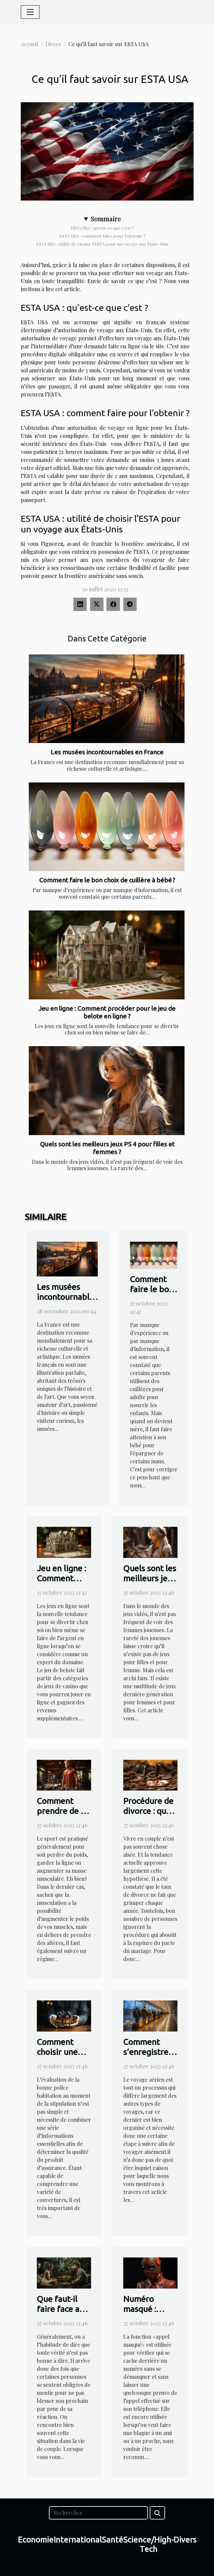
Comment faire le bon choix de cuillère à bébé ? (107, 880)
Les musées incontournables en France (107, 752)
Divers (53, 43)
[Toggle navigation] (30, 12)
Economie (36, 2539)
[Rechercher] (98, 2513)
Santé (112, 2539)
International (78, 2539)
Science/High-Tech (148, 2544)
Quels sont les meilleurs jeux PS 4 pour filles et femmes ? (107, 1147)
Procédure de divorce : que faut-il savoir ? (149, 1811)
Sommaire (106, 218)
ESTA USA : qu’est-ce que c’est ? (102, 228)
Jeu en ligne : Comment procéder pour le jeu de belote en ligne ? (107, 1012)
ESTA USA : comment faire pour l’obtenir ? (102, 236)
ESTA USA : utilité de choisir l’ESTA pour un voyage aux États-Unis (102, 244)
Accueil (29, 43)
